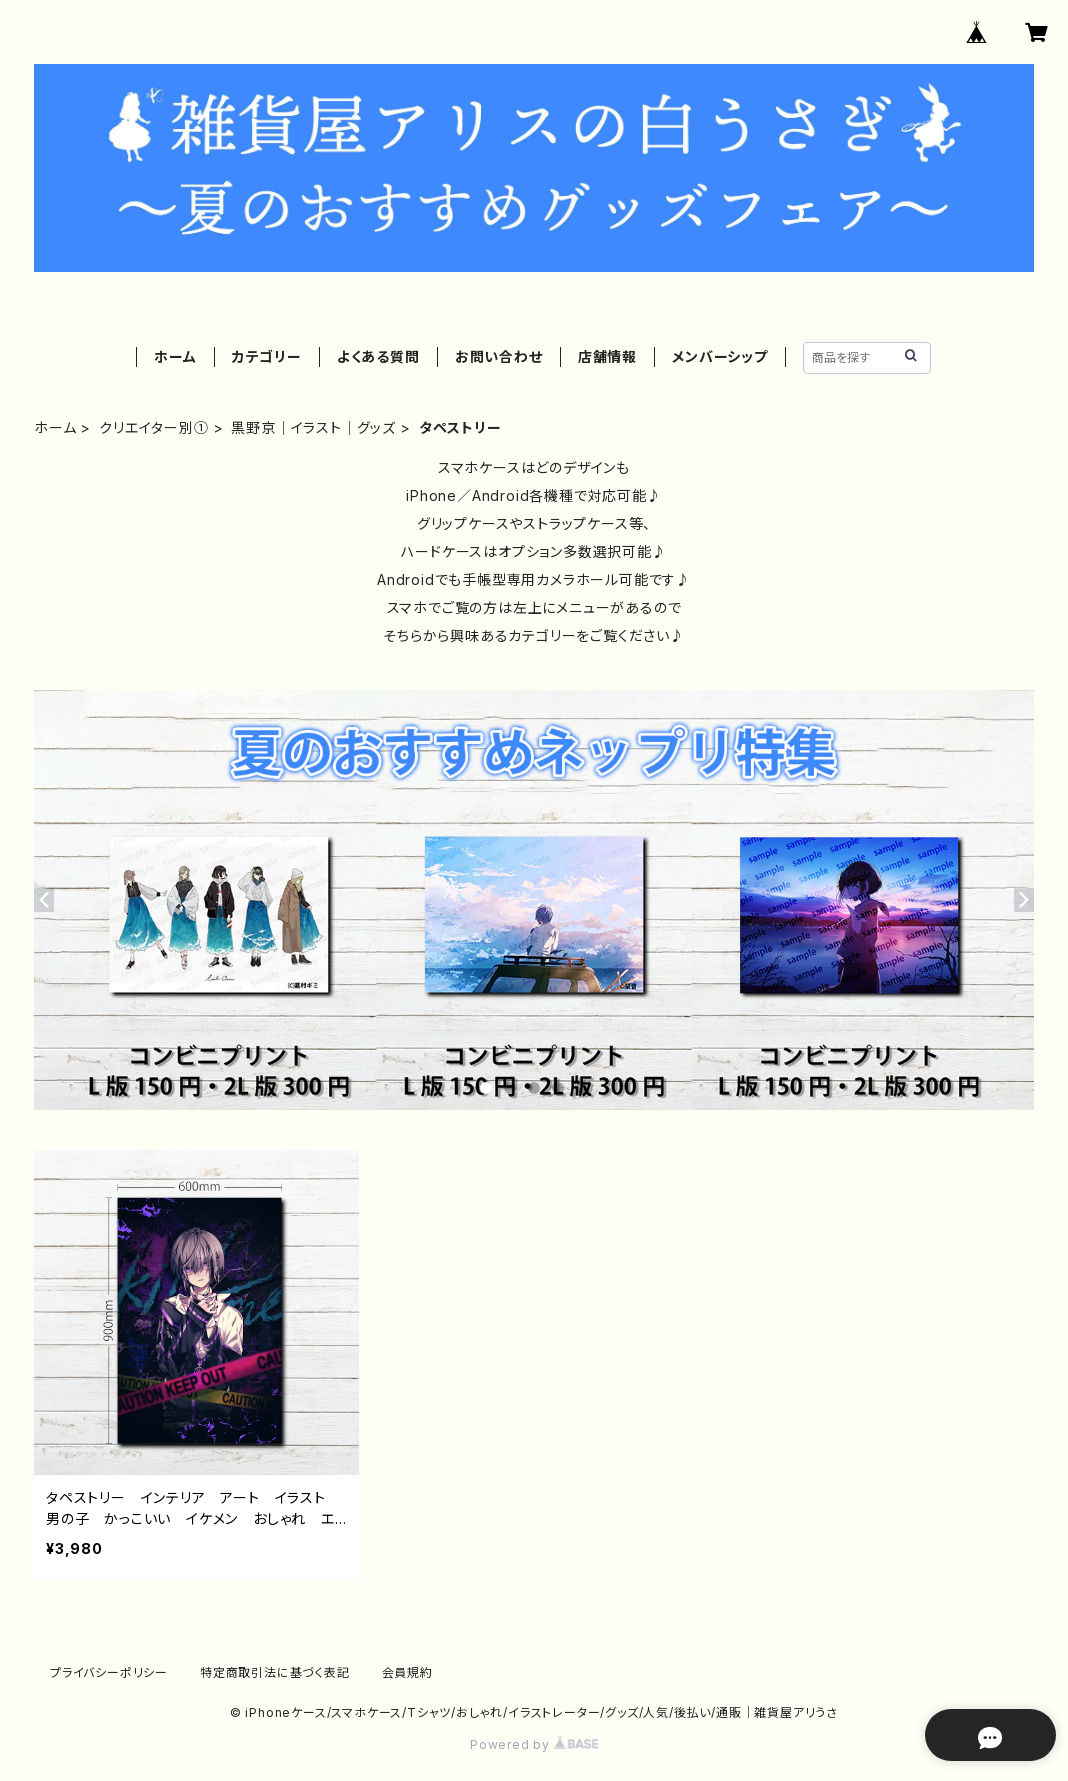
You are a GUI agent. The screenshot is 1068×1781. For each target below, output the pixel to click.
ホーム (175, 356)
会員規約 (407, 1672)
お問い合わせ (499, 356)
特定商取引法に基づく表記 (275, 1672)
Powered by (534, 1744)
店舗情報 (607, 356)
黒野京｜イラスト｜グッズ (313, 427)
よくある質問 (378, 356)
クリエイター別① (153, 427)
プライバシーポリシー (109, 1672)
